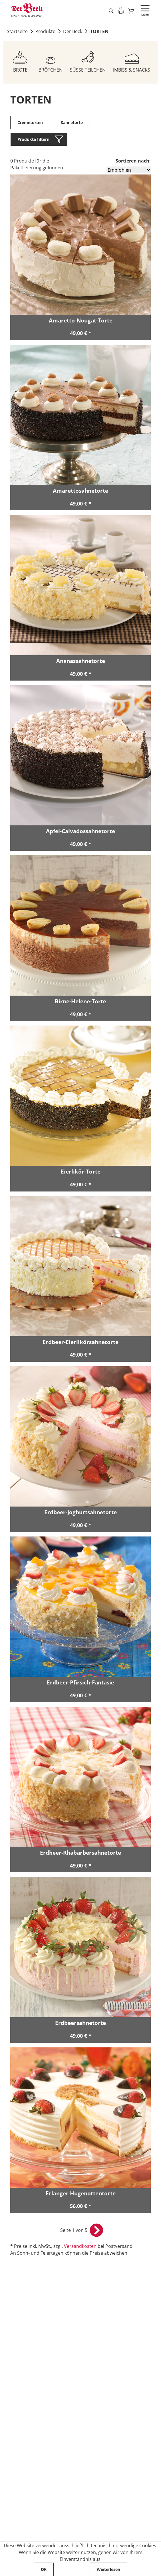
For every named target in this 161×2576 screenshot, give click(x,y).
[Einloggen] (120, 10)
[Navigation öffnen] (145, 10)
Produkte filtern (33, 139)
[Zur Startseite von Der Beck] (27, 10)
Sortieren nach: (133, 161)
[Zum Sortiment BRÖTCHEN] (50, 60)
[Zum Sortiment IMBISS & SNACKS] (131, 60)
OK (44, 2569)
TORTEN (99, 32)
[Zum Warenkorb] (131, 10)
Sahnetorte (72, 122)
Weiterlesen (108, 2569)
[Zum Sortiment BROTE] (20, 60)
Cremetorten (30, 122)
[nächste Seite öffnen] (96, 2231)
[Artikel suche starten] (110, 10)
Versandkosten (80, 2247)
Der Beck (72, 32)
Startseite (17, 32)
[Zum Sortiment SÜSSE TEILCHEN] (87, 60)
